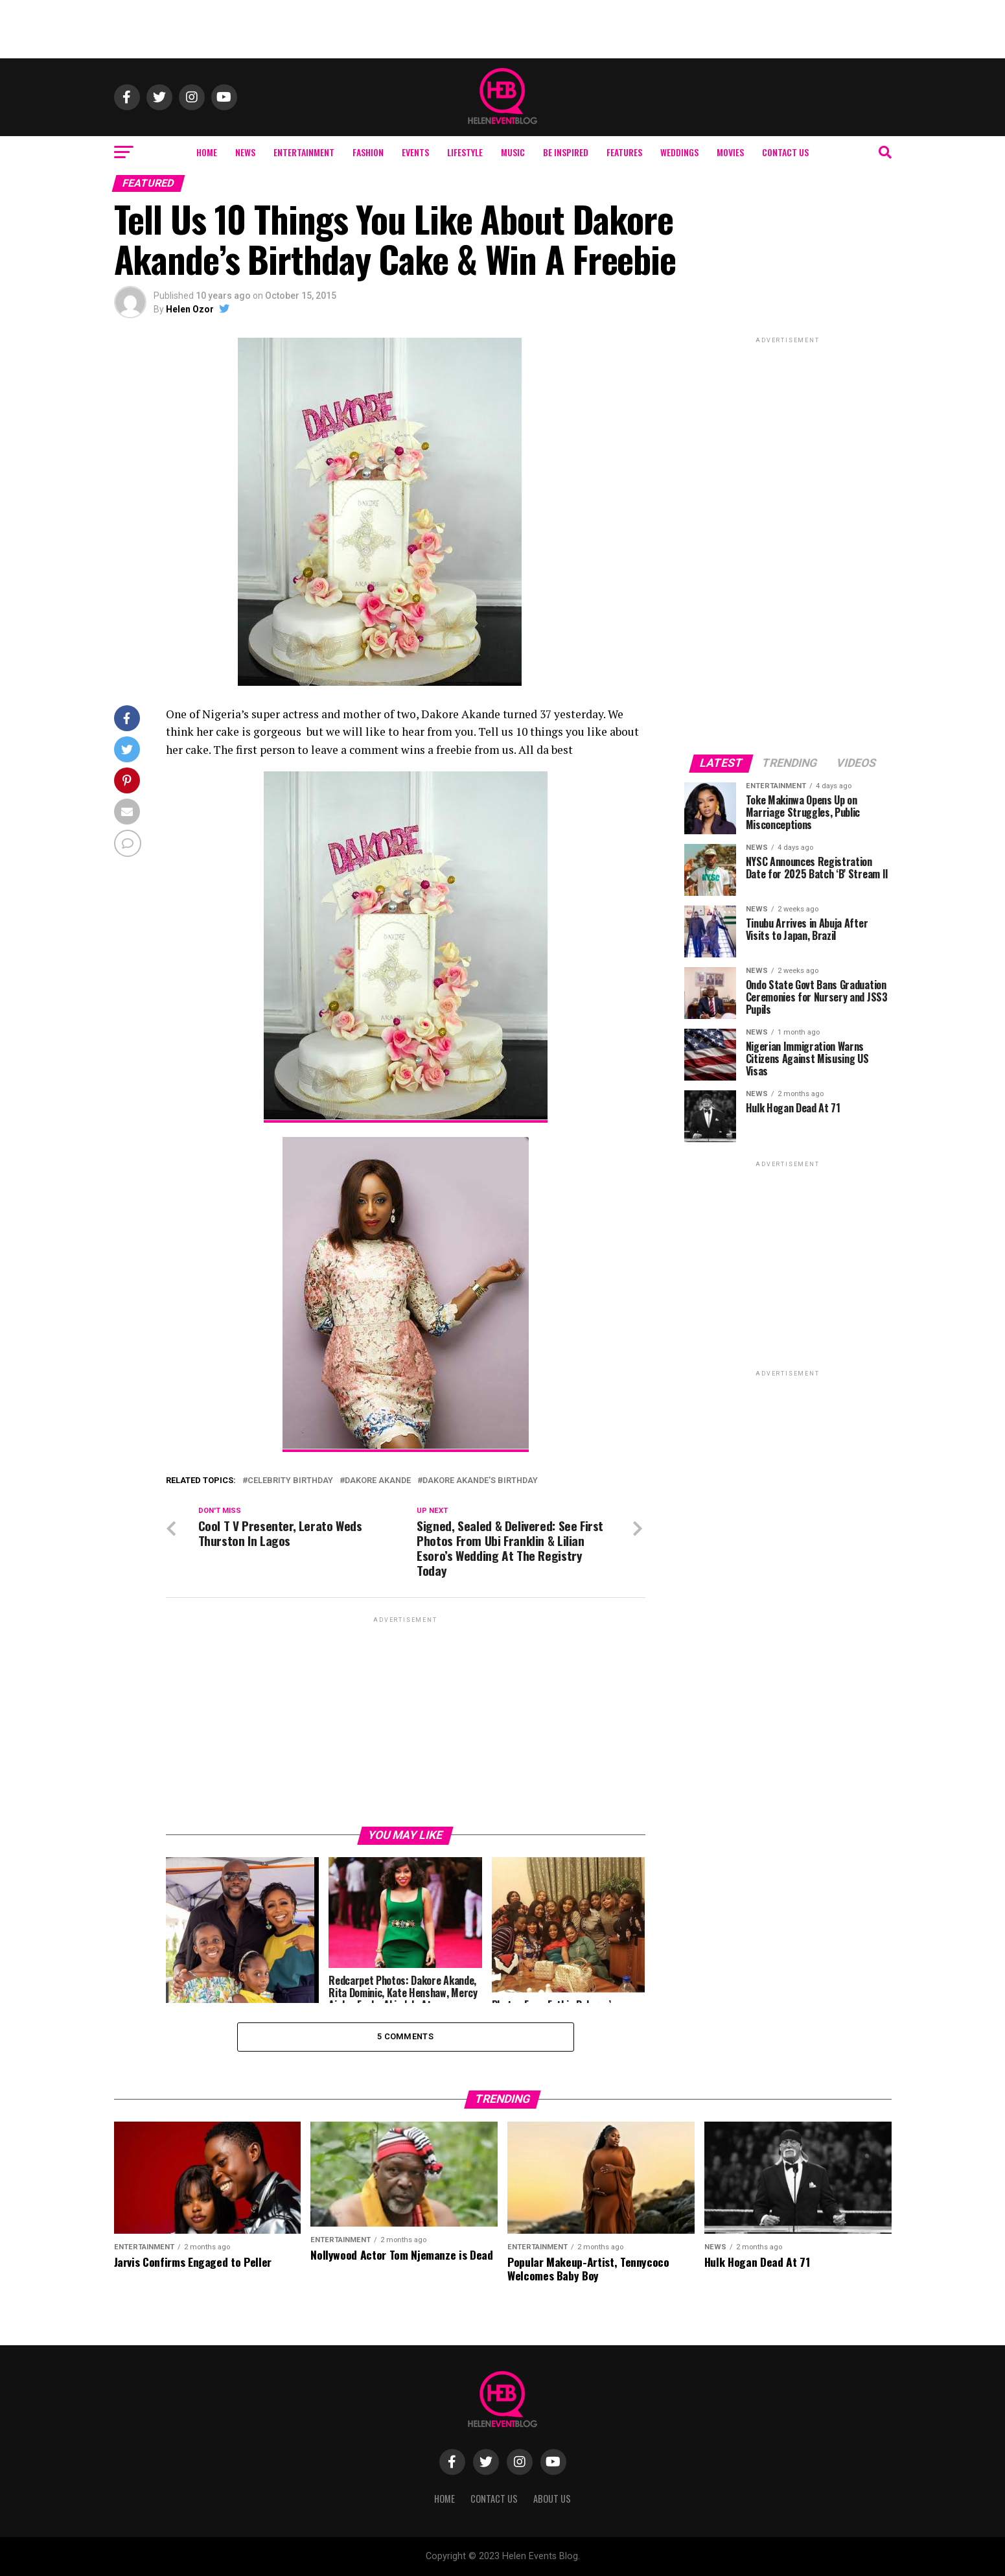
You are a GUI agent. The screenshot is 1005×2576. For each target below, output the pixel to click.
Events (415, 152)
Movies (730, 152)
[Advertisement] (503, 29)
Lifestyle (465, 152)
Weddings (679, 152)
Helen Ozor (190, 309)
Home (206, 152)
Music (513, 152)
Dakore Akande (378, 1481)
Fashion (368, 152)
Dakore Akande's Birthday (480, 1481)
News (245, 152)
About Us (552, 2498)
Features (624, 152)
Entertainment (303, 152)
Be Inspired (565, 152)
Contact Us (785, 152)
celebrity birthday (290, 1481)
